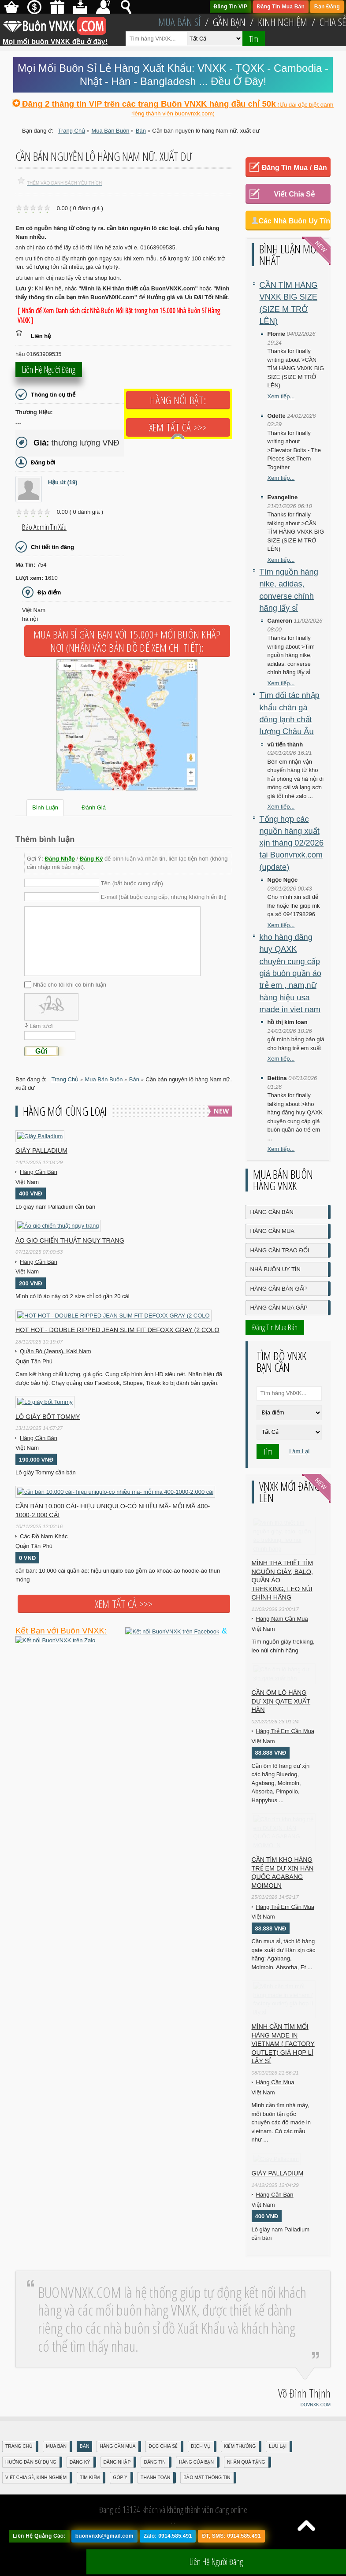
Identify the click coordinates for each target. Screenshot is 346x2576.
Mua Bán (56, 2465)
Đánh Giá (94, 807)
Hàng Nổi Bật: (177, 400)
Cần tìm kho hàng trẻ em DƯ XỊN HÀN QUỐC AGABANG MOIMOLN (283, 1860)
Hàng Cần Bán (38, 1172)
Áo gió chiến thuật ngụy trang (69, 1240)
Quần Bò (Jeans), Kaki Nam (55, 1351)
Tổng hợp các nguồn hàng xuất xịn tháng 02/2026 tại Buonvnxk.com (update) (292, 843)
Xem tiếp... (281, 396)
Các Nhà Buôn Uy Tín (294, 221)
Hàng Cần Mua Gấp (279, 1307)
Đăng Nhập (60, 858)
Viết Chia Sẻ (294, 194)
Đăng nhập (117, 2481)
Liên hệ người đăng (48, 373)
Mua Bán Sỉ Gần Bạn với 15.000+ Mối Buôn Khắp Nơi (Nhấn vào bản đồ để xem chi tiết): (126, 641)
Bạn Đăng (327, 7)
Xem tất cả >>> (178, 427)
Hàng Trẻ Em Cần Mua (285, 1735)
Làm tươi (41, 1026)
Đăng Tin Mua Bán (281, 7)
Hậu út (63, 482)
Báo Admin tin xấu (44, 527)
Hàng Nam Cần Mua (282, 1621)
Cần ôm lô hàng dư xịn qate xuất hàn (281, 1705)
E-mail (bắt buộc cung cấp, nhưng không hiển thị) (164, 897)
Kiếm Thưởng (240, 2465)
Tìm (253, 38)
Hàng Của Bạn (196, 2481)
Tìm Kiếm (90, 2496)
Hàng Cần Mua (272, 1231)
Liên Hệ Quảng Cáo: (39, 2555)
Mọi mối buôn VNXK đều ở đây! (55, 38)
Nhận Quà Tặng (246, 2481)
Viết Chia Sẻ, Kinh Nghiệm (36, 2496)
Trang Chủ (19, 2465)
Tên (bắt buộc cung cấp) (132, 883)
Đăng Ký (91, 858)
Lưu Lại (277, 2465)
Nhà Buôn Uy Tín (275, 1269)
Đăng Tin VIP (231, 7)
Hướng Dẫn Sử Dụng (30, 2481)
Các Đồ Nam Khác (43, 1536)
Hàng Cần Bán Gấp (278, 1288)
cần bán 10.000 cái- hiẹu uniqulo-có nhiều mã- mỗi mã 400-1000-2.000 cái (112, 1510)
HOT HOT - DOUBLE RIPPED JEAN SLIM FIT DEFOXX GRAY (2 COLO (117, 1329)
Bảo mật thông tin (206, 2496)
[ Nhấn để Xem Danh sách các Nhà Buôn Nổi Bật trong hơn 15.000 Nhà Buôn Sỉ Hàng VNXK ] (119, 315)
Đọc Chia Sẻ (163, 2465)
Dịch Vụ (200, 2465)
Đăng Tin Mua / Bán (294, 167)
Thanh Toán (155, 2496)
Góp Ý (120, 2496)
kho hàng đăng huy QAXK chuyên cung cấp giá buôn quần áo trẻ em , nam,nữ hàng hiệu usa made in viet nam (290, 973)
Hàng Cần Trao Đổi (279, 1250)
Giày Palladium (41, 1150)
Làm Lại (299, 1451)
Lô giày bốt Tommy (47, 1416)
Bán (84, 2465)
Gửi (41, 1051)
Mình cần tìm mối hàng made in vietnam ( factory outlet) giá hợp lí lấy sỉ (283, 2034)
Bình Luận (45, 807)
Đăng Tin (154, 2481)
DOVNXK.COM (316, 2424)
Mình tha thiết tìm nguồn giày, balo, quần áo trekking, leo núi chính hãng (282, 1583)
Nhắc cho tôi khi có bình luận (69, 984)
